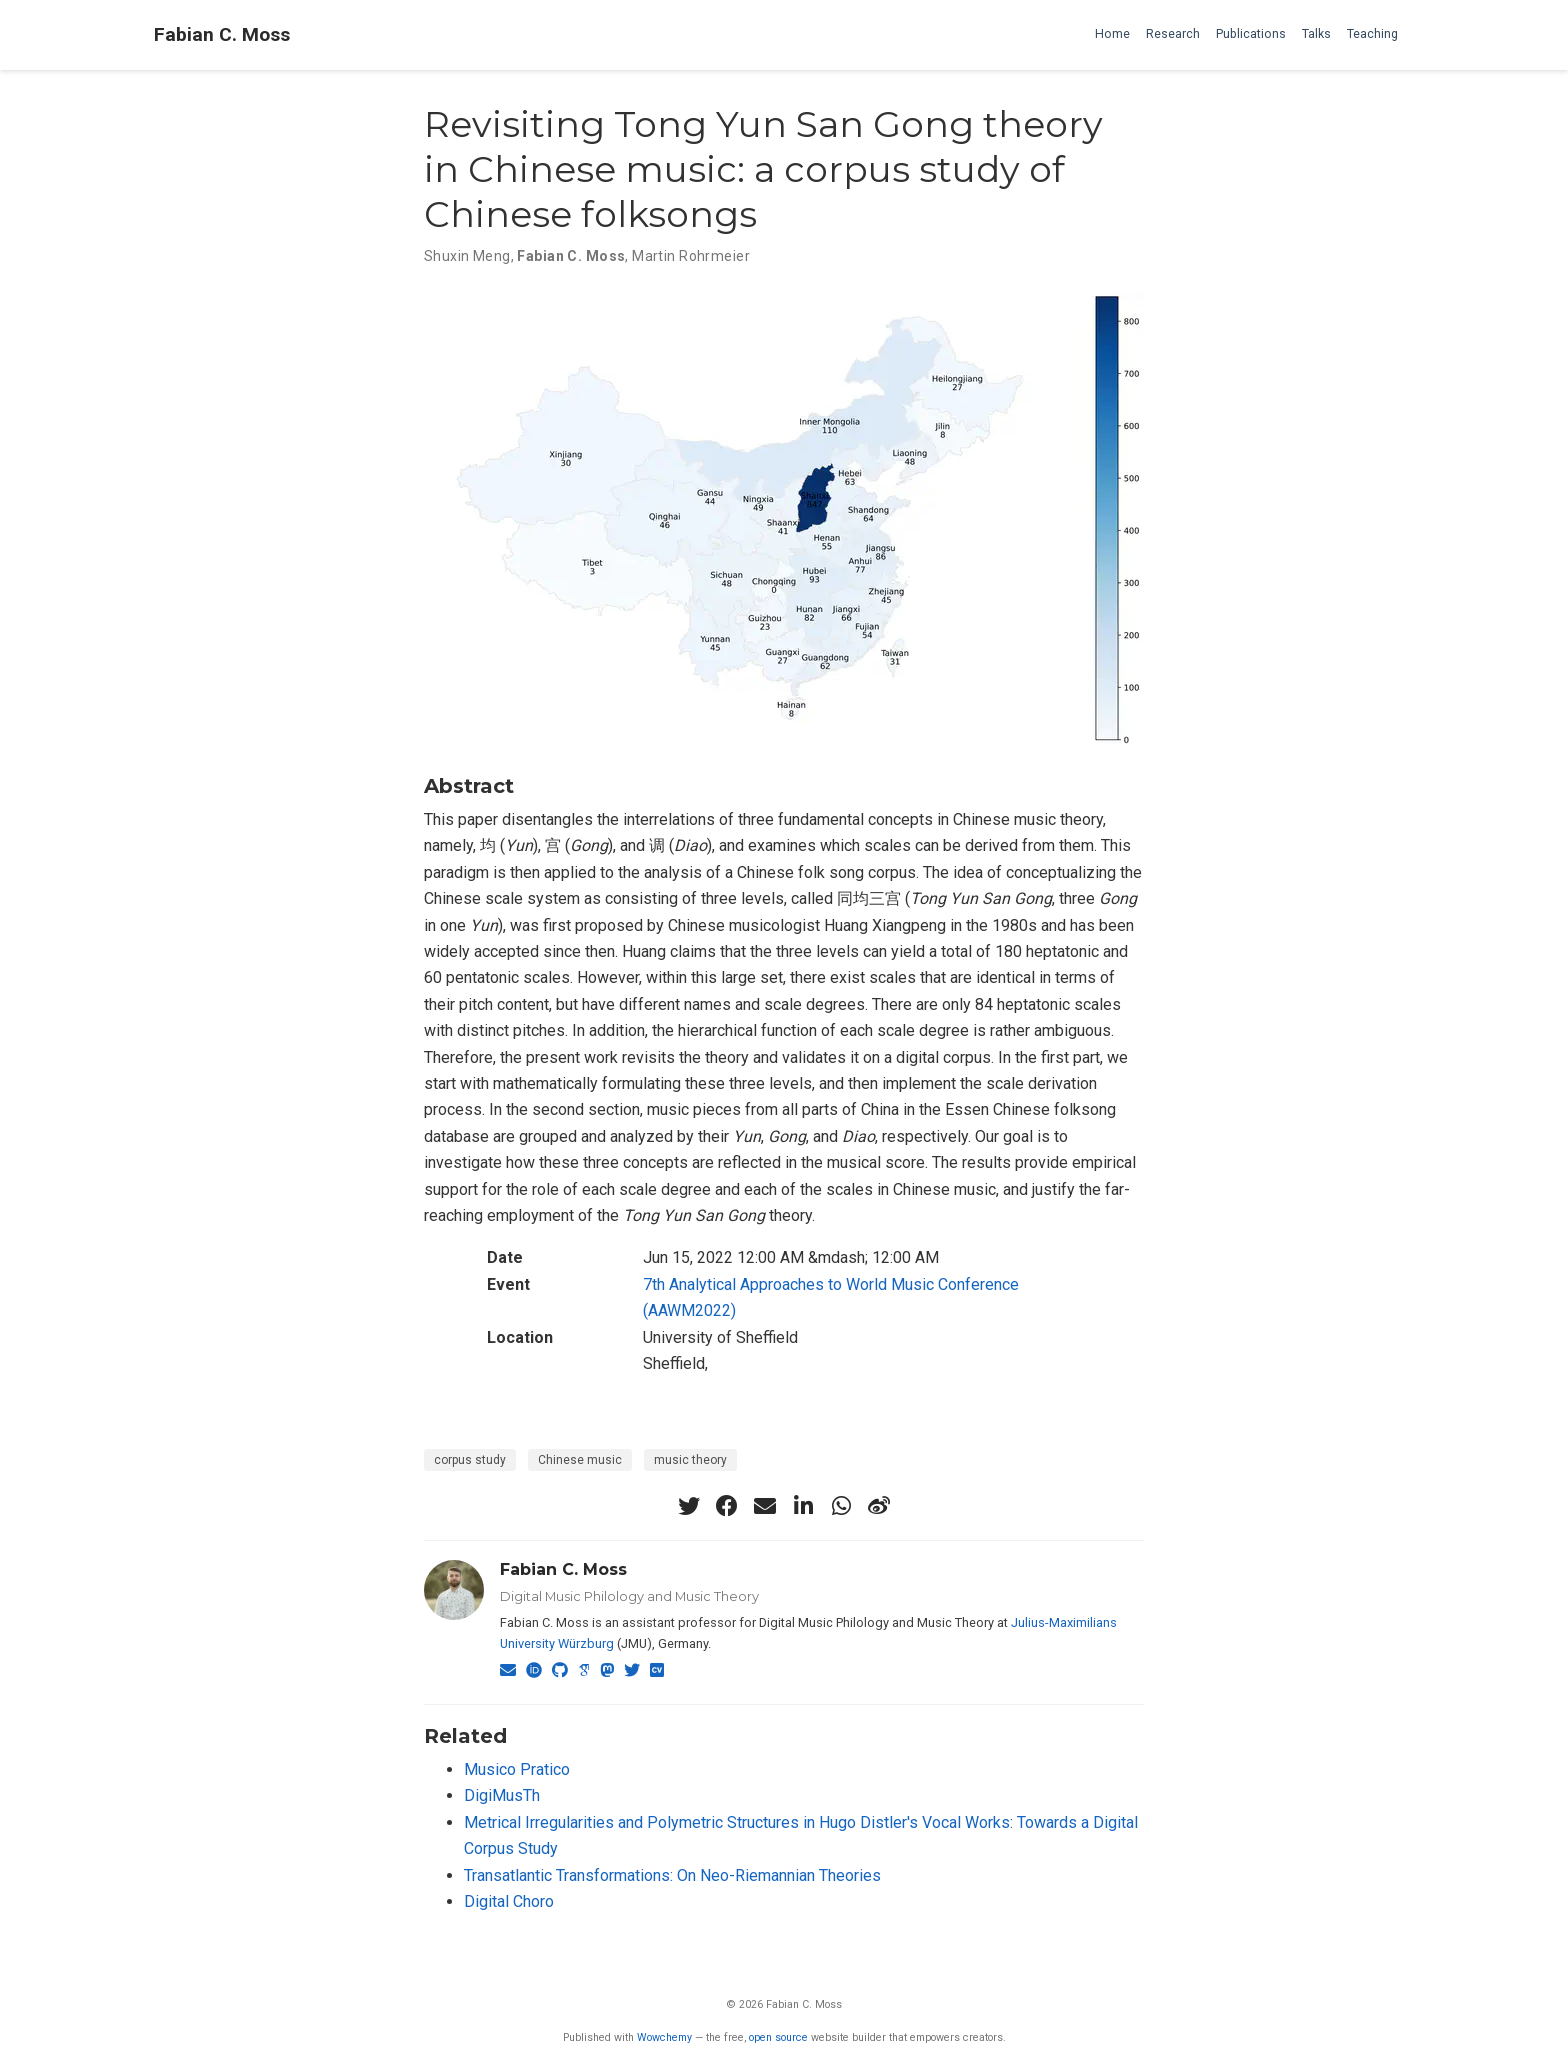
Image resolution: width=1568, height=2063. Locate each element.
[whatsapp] (841, 1506)
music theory (690, 1460)
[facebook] (727, 1506)
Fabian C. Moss (222, 34)
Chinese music (580, 1460)
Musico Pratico (517, 1769)
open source (778, 2037)
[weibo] (879, 1506)
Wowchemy (664, 2037)
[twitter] (689, 1506)
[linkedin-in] (803, 1506)
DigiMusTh (502, 1795)
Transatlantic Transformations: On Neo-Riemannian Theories (672, 1875)
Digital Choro (509, 1901)
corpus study (470, 1460)
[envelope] (765, 1506)
